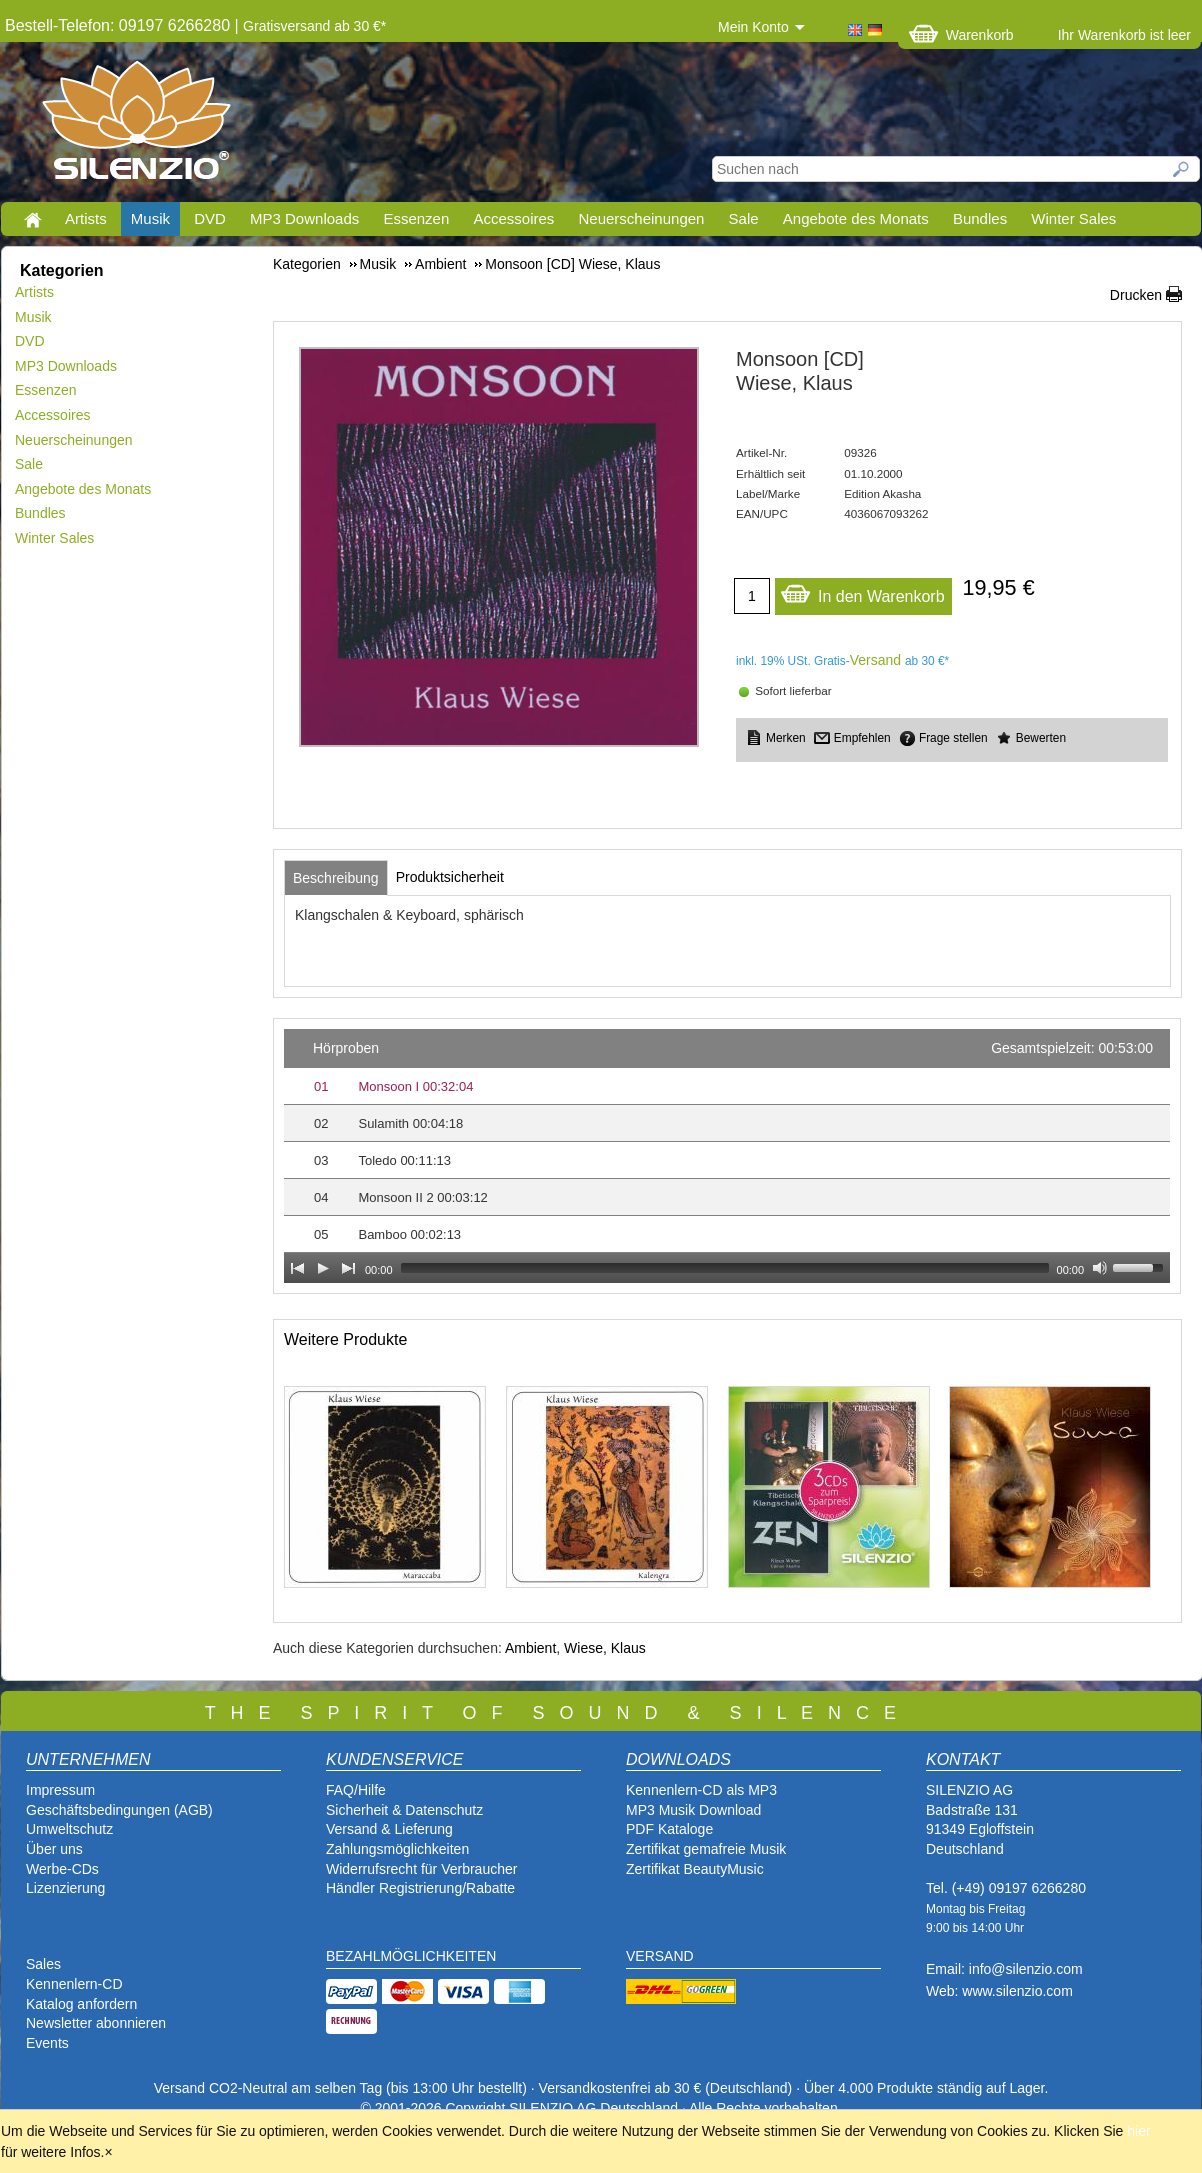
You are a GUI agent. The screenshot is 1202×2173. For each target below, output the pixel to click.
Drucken (1136, 295)
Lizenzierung (65, 1888)
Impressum (60, 1790)
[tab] (336, 878)
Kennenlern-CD (74, 1984)
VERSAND (660, 1956)
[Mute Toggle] (1100, 1268)
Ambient (530, 1648)
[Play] (323, 1268)
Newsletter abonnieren (96, 2023)
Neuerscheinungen (642, 218)
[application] (727, 1156)
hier (1138, 2131)
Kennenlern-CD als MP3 (701, 1790)
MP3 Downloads (304, 218)
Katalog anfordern (81, 2004)
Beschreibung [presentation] (336, 878)
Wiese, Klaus (605, 1648)
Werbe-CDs (62, 1869)
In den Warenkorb (862, 591)
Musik (150, 218)
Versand (875, 660)
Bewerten (1041, 738)
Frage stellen (953, 738)
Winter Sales (1073, 218)
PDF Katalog (665, 1829)
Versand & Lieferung (389, 1829)
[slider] (725, 1268)
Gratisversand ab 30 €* (314, 26)
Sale (744, 218)
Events (47, 2043)
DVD (210, 218)
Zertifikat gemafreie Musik (706, 1849)
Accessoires (513, 218)
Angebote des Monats (856, 218)
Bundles (980, 218)
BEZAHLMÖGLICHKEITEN (411, 1956)
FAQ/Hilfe (356, 1790)
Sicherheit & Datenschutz (404, 1810)
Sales (43, 1964)
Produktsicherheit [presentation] (450, 877)
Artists (86, 218)
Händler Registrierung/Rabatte (420, 1888)
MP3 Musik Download (693, 1810)
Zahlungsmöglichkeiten (397, 1849)
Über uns (54, 1849)
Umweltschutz (69, 1829)
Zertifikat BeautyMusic (695, 1869)
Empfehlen (862, 738)
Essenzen (416, 218)
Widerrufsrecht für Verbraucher (421, 1869)
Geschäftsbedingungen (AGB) (119, 1810)
